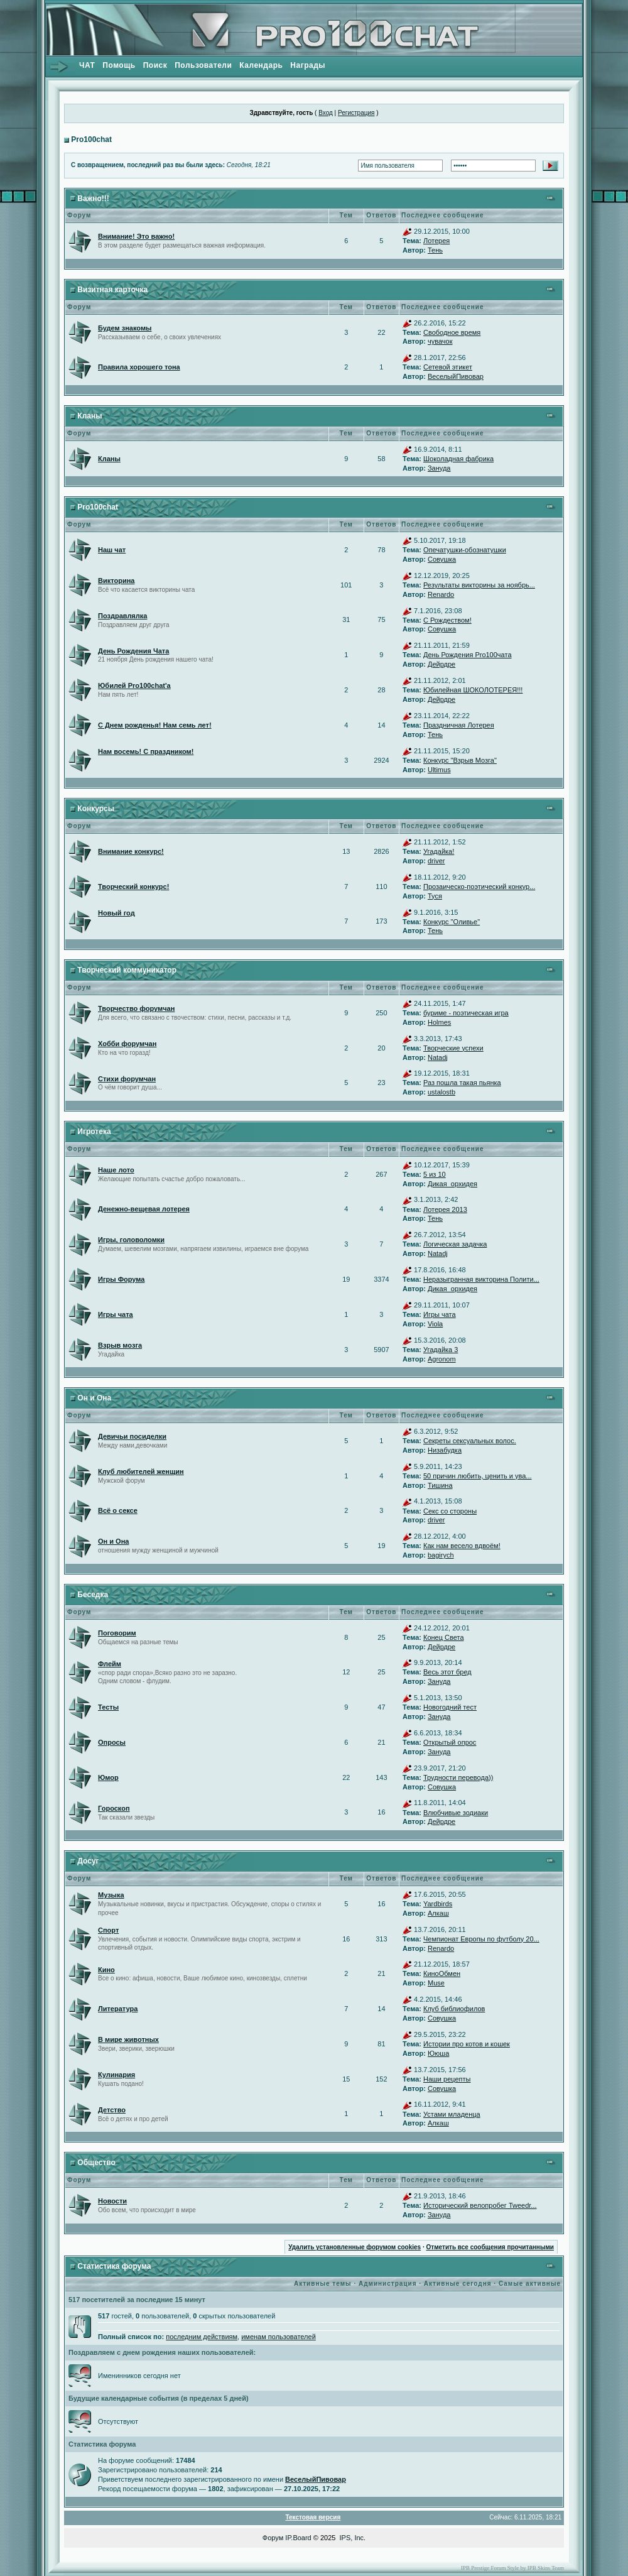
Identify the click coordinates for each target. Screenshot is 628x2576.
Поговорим (117, 1633)
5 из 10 (434, 1174)
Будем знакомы (124, 328)
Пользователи (203, 65)
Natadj (438, 1057)
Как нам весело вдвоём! (462, 1545)
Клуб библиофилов (454, 2008)
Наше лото (116, 1170)
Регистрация (356, 112)
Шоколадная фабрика (458, 458)
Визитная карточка (112, 289)
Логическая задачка (455, 1244)
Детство (112, 2110)
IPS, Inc (352, 2537)
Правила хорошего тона (139, 367)
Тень (435, 250)
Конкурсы (95, 808)
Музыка (111, 1895)
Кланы (89, 416)
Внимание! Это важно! (136, 236)
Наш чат (112, 550)
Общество (96, 2162)
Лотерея (436, 240)
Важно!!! (93, 198)
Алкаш (438, 1913)
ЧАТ (87, 65)
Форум (273, 2537)
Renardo (441, 594)
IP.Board (298, 2537)
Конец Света (443, 1637)
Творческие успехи (453, 1048)
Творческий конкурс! (133, 886)
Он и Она (94, 1398)
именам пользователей (278, 2336)
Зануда (439, 468)
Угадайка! (438, 851)
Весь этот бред (447, 1672)
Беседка (92, 1594)
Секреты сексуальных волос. (469, 1440)
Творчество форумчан (136, 1008)
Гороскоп (114, 1808)
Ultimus (439, 769)
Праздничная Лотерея (458, 725)
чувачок (440, 341)
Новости (112, 2201)
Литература (118, 2008)
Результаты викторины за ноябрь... (479, 585)
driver (436, 861)
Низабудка (445, 1450)
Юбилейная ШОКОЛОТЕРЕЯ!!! (472, 690)
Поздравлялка (122, 615)
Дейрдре (441, 664)
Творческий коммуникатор (126, 970)
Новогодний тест (450, 1707)
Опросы (112, 1742)
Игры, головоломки (131, 1239)
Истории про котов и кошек (466, 2044)
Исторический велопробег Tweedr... (480, 2205)
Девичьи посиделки (132, 1436)
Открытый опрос (449, 1742)
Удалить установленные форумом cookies (354, 2247)
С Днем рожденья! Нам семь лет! (155, 725)
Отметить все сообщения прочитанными (490, 2247)
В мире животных (128, 2039)
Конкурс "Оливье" (451, 921)
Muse (436, 1983)
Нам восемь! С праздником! (145, 751)
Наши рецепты (447, 2079)
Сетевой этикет (447, 367)
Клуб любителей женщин (141, 1471)
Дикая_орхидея (452, 1183)
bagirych (441, 1555)
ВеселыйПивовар (456, 376)
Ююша (438, 2053)
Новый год (116, 913)
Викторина (116, 580)
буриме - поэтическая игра (466, 1013)
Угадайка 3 (440, 1349)
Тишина (440, 1485)
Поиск (155, 65)
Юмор (108, 1777)
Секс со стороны (450, 1511)
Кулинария (116, 2074)
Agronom (442, 1359)
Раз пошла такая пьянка (462, 1082)
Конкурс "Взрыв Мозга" (460, 760)
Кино (106, 1969)
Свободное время (451, 332)
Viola (435, 1324)
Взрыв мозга (120, 1345)
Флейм (109, 1663)
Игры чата (115, 1314)
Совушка (442, 559)
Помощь (118, 65)
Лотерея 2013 (445, 1209)
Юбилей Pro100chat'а (134, 685)
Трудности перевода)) (458, 1777)
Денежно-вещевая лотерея (144, 1209)
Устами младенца (451, 2114)
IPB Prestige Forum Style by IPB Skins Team (512, 2568)
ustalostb (441, 1092)
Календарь (261, 65)
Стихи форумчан (127, 1079)
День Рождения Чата (133, 651)
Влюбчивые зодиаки (455, 1812)
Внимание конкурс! (131, 851)
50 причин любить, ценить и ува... (477, 1476)
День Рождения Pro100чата (467, 654)
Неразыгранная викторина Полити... (481, 1279)
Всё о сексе (118, 1510)
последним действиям (201, 2336)
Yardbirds (437, 1903)
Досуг (88, 1861)
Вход (325, 112)
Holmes (439, 1022)
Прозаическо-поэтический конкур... (479, 886)
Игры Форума (121, 1279)
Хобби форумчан (127, 1043)
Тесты (108, 1707)
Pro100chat (91, 139)
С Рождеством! (447, 620)
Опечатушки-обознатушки (464, 550)
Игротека (94, 1131)
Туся (435, 896)
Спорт (108, 1930)
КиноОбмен (441, 1973)
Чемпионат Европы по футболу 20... (481, 1939)
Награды (307, 65)
